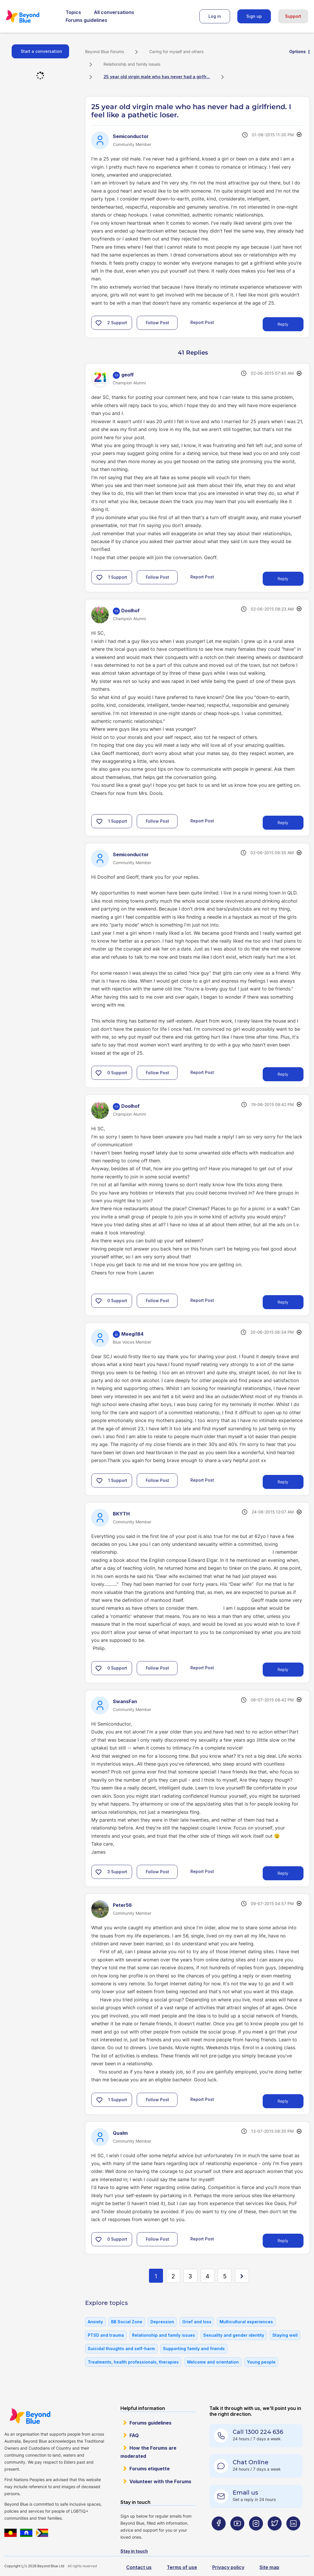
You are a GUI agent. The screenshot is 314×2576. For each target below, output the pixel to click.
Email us (245, 2492)
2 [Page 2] (173, 2276)
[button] (98, 322)
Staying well (285, 2335)
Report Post (202, 322)
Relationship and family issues (132, 64)
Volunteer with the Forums (160, 2481)
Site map (269, 2567)
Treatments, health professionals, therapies (133, 2361)
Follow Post (157, 322)
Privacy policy (228, 2567)
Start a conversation (41, 51)
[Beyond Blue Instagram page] (256, 2535)
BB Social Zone (126, 2321)
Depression (162, 2321)
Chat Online (251, 2462)
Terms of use (182, 2567)
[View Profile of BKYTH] (121, 1514)
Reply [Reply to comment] (283, 578)
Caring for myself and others (176, 51)
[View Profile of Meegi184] (132, 1334)
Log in (214, 16)
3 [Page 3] (190, 2276)
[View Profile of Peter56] (122, 1905)
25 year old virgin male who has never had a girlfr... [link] (157, 76)
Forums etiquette (149, 2469)
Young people (261, 2361)
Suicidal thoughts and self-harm (121, 2348)
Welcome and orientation (213, 2361)
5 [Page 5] (225, 2276)
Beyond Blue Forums (30, 16)
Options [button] (297, 51)
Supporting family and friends (194, 2348)
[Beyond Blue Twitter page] (274, 2535)
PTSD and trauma (106, 2335)
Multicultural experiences (246, 2321)
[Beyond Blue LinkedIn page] (293, 2535)
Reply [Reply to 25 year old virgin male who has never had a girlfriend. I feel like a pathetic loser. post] (283, 324)
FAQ (134, 2435)
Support (293, 16)
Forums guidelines (86, 20)
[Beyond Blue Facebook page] (218, 2535)
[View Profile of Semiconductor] (131, 136)
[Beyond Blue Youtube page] (237, 2535)
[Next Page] (242, 2276)
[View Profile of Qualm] (120, 2133)
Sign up (254, 16)
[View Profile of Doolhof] (130, 610)
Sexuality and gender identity (233, 2335)
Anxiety (95, 2321)
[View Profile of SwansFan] (125, 1701)
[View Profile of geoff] (127, 375)
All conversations (114, 12)
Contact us (139, 2567)
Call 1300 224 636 (258, 2431)
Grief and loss (196, 2321)
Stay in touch (134, 2551)
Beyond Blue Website (29, 2416)
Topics (73, 12)
